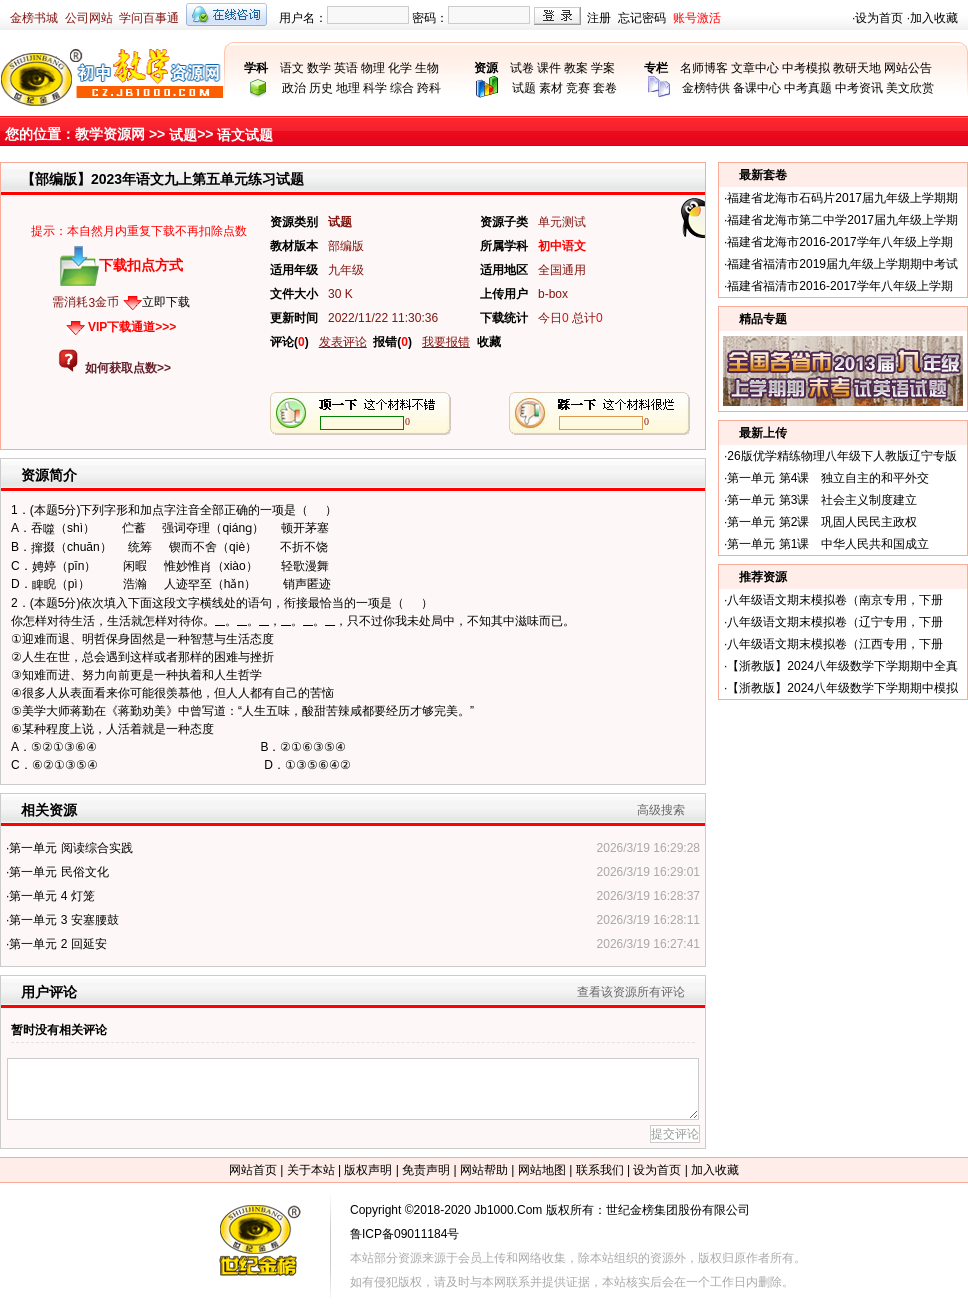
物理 (373, 68)
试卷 (522, 68)
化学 (400, 68)
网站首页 (253, 1170)
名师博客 (704, 68)
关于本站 (311, 1170)
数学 (319, 68)
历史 (321, 88)
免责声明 (426, 1170)
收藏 (489, 342)
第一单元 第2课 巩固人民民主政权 (822, 522)
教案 (576, 68)
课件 (549, 68)
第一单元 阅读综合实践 (70, 848)
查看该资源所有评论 (631, 992)
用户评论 (49, 992)
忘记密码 (642, 18)
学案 (603, 68)
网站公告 (908, 68)
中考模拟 (806, 68)
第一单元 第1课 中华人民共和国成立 (828, 544)
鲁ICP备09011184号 (404, 1234)
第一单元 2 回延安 (57, 944)
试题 (524, 88)
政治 (294, 88)
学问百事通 (149, 18)
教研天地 (857, 68)
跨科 (429, 88)
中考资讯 (859, 88)
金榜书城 (34, 18)
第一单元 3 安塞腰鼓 (63, 920)
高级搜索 (661, 810)
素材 (551, 88)
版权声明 (368, 1170)
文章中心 (755, 68)
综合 (402, 88)
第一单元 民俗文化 (58, 872)
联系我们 (600, 1170)
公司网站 (89, 18)
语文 (292, 68)
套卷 (605, 88)
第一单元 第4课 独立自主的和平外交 (828, 478)
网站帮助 (484, 1170)
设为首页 (879, 18)
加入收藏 (934, 18)
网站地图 (542, 1170)
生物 (427, 68)
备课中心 (757, 88)
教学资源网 (110, 134)
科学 (375, 88)
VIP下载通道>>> (132, 327)
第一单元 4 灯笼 (51, 896)
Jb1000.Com (508, 1210)
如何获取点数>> (128, 368)
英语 (346, 68)
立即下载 (166, 302)
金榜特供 (706, 88)
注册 (599, 18)
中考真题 (808, 88)
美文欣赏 (910, 88)
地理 (348, 88)
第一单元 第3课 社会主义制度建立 (822, 500)
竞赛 (578, 88)
